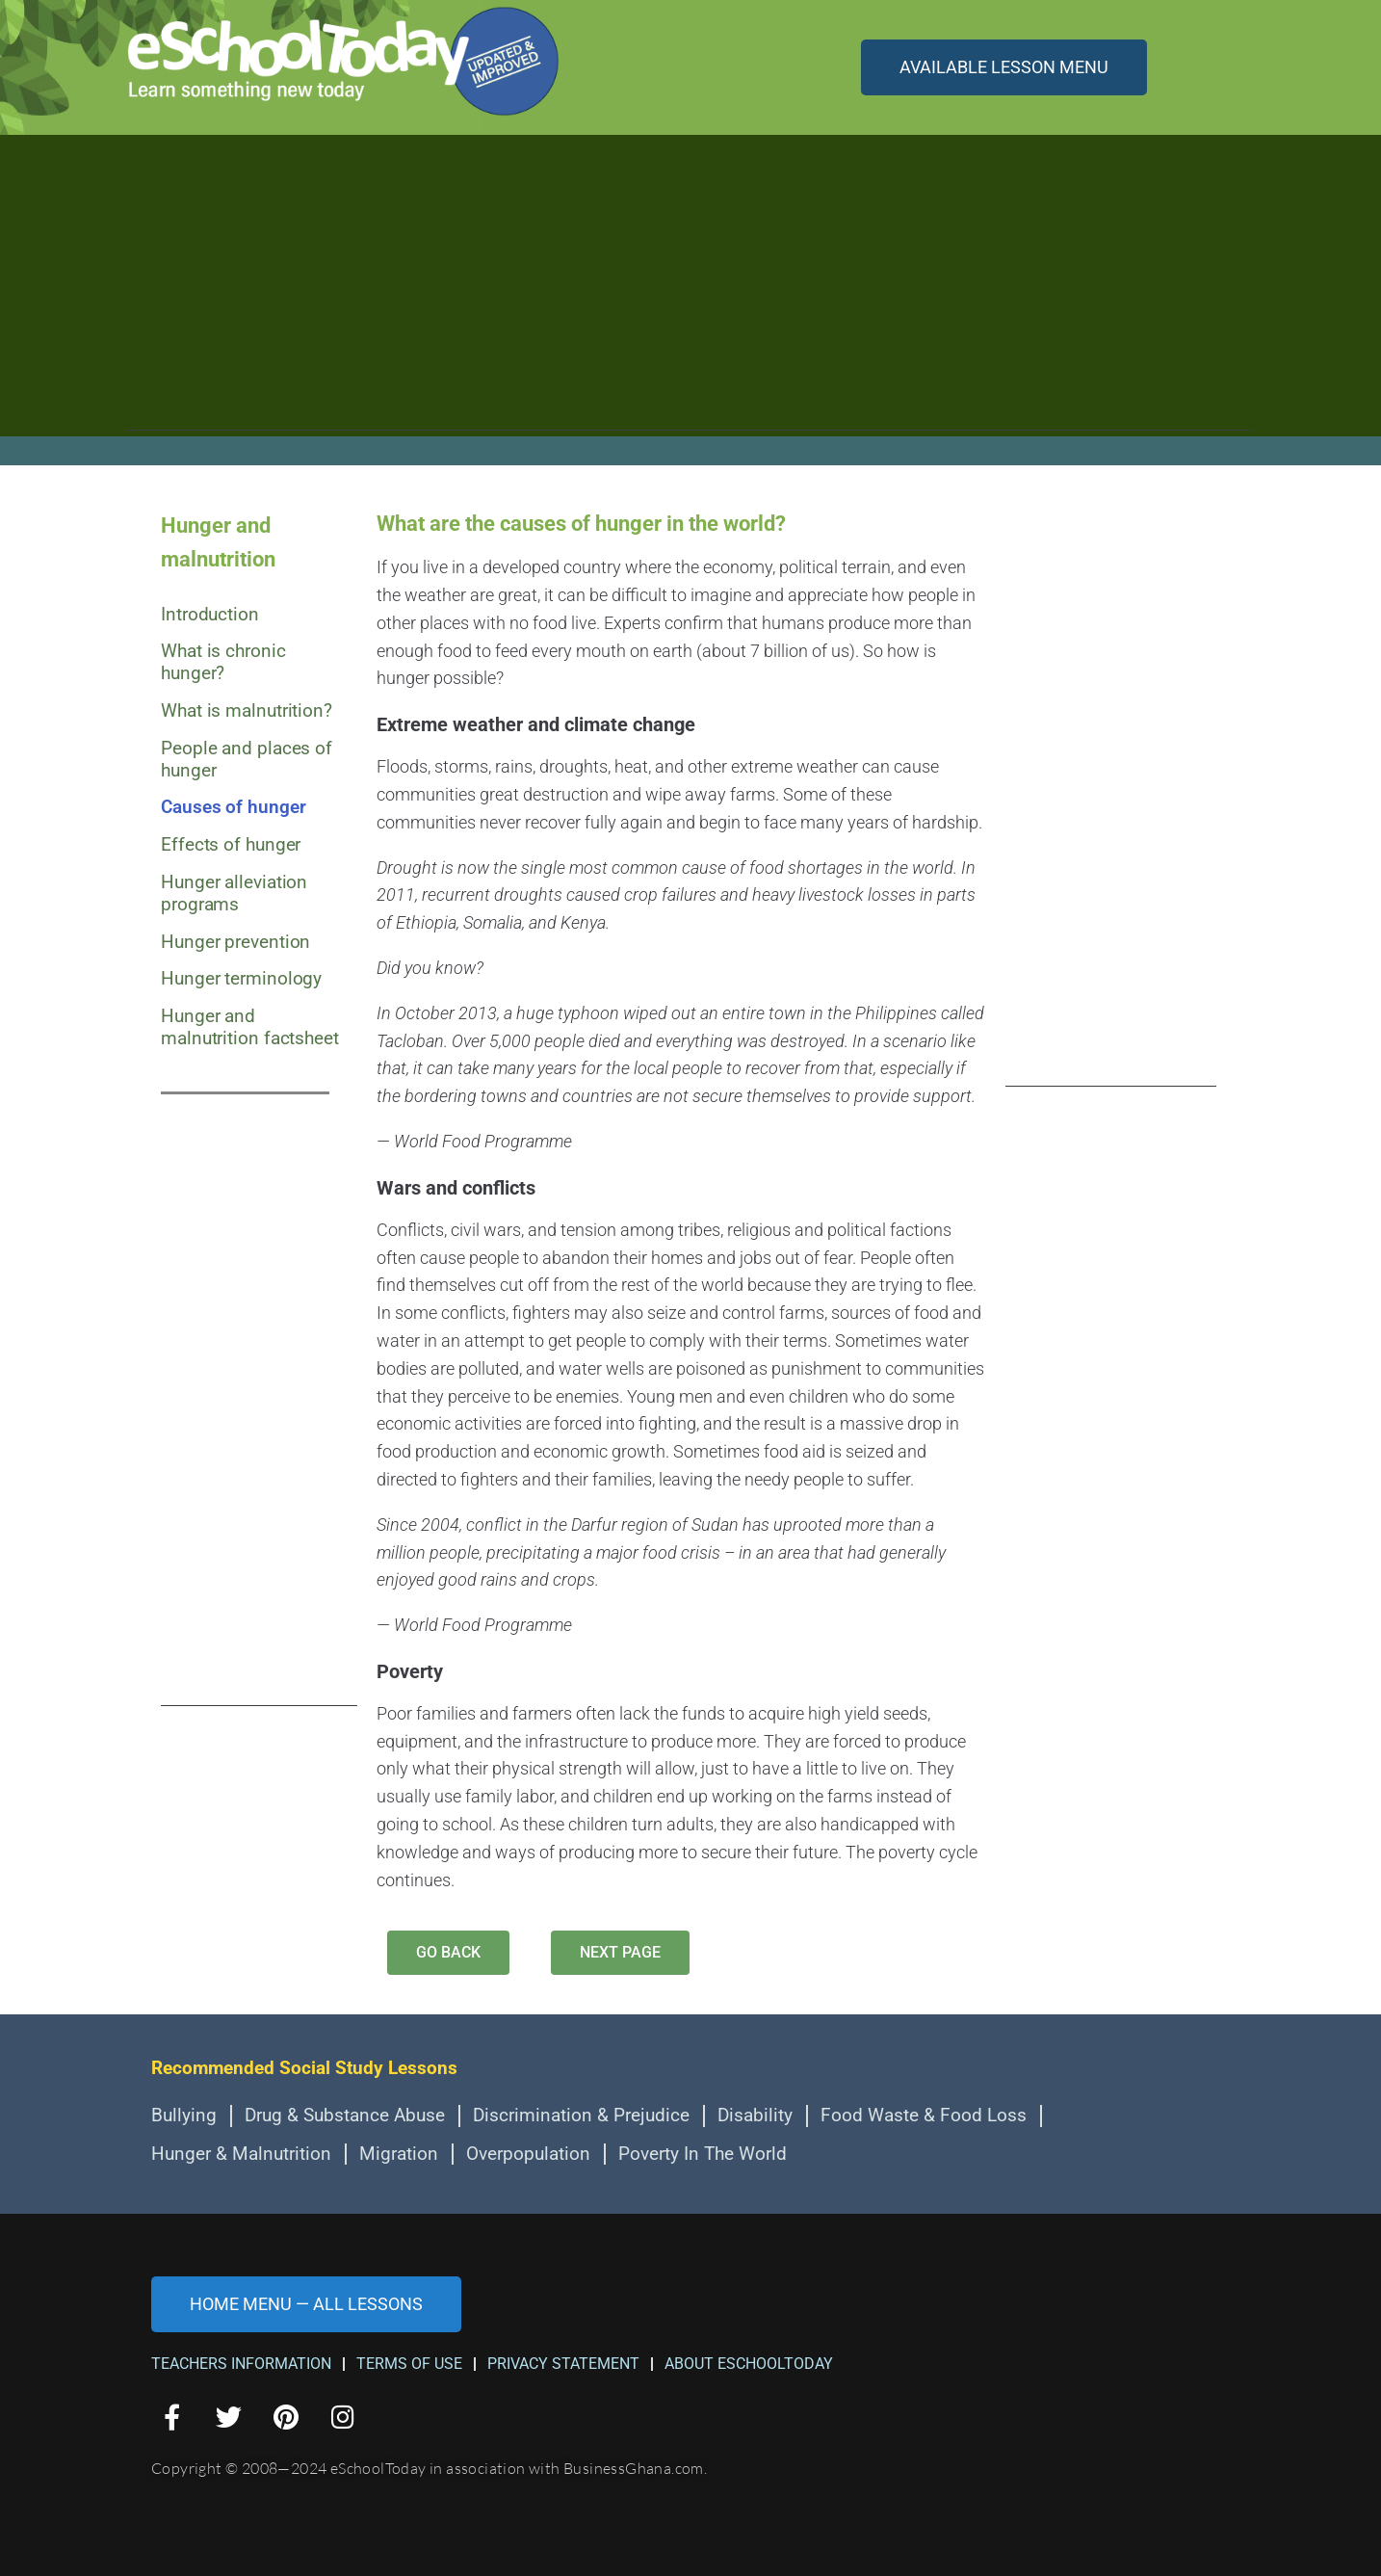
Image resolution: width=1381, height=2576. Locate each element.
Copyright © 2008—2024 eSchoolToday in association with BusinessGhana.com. (429, 2468)
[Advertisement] (690, 296)
